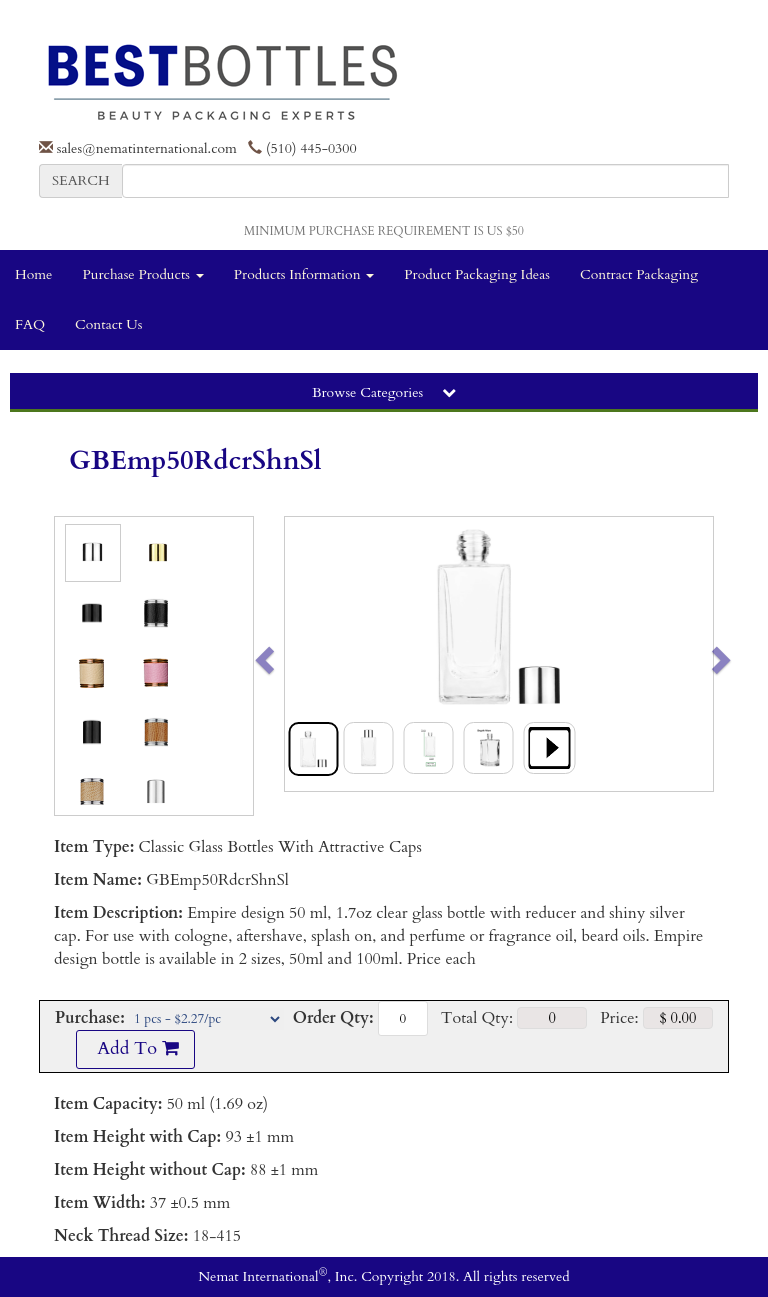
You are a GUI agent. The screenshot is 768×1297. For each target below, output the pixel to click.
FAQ (30, 324)
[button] (306, 654)
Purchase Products (142, 274)
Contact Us (108, 324)
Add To (135, 1048)
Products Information (304, 274)
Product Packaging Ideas (477, 274)
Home (33, 274)
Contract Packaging (639, 274)
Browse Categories (384, 392)
